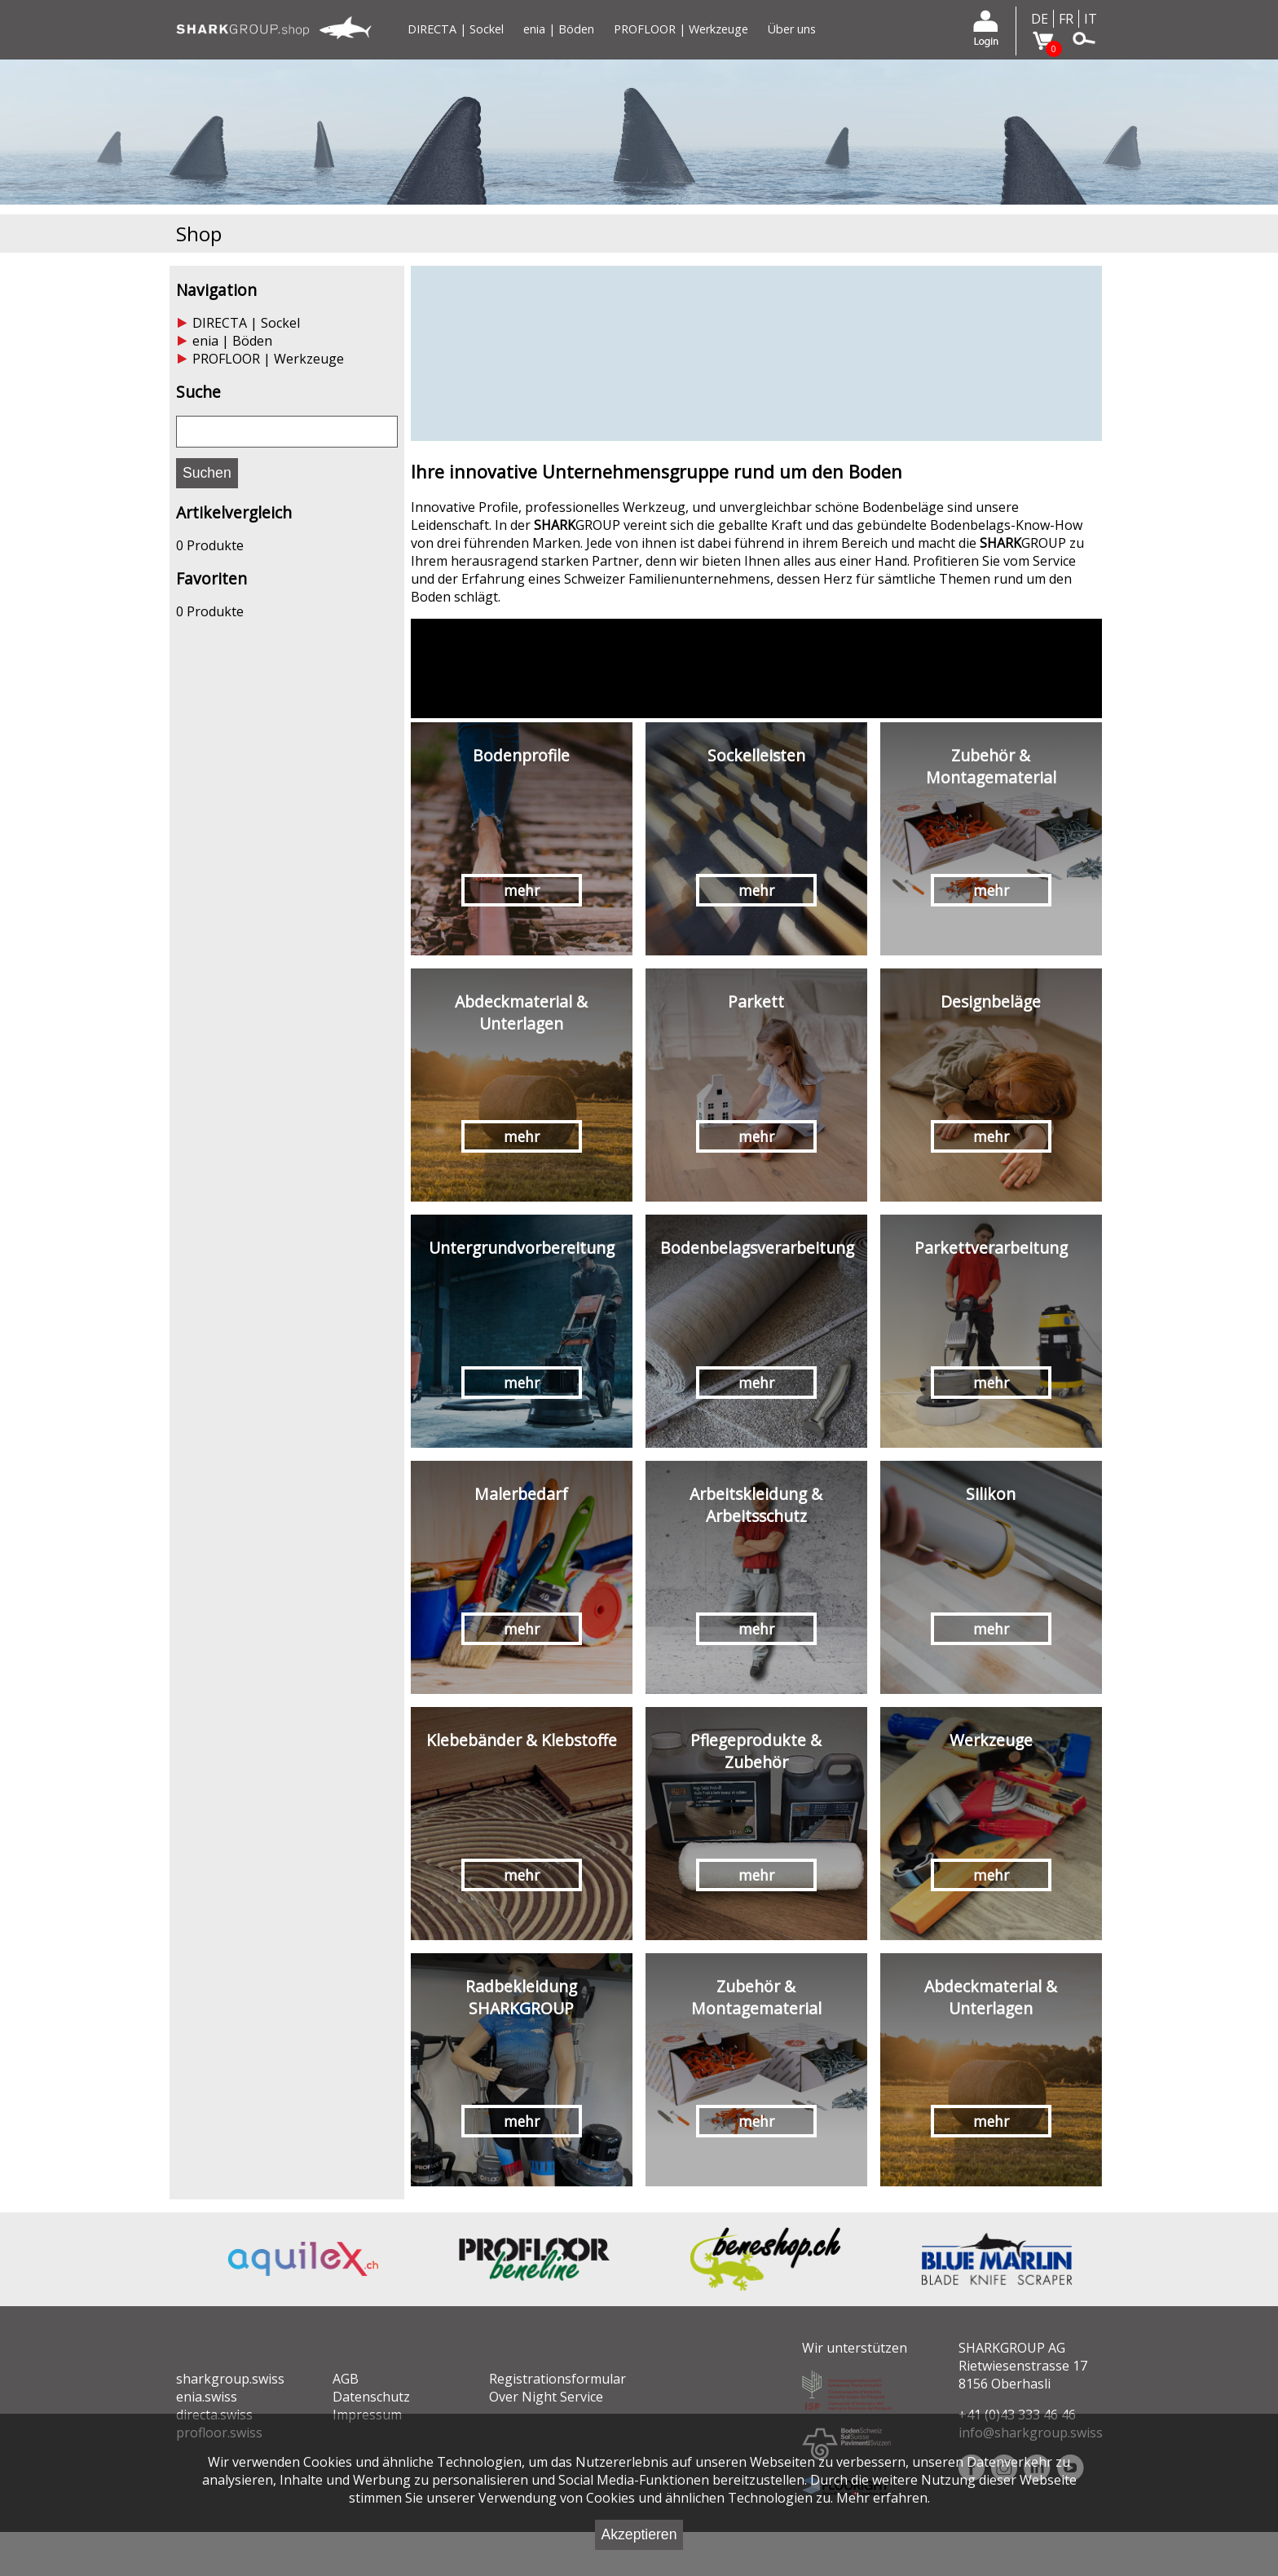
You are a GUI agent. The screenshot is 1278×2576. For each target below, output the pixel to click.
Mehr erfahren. (883, 2498)
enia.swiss (206, 2397)
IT (1090, 19)
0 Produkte (210, 545)
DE (1039, 19)
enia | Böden (558, 29)
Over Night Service (546, 2397)
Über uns (792, 29)
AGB (346, 2379)
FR (1066, 19)
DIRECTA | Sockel (456, 29)
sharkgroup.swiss (230, 2379)
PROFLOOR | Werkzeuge (681, 29)
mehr (522, 890)
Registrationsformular (557, 2379)
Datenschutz (371, 2397)
